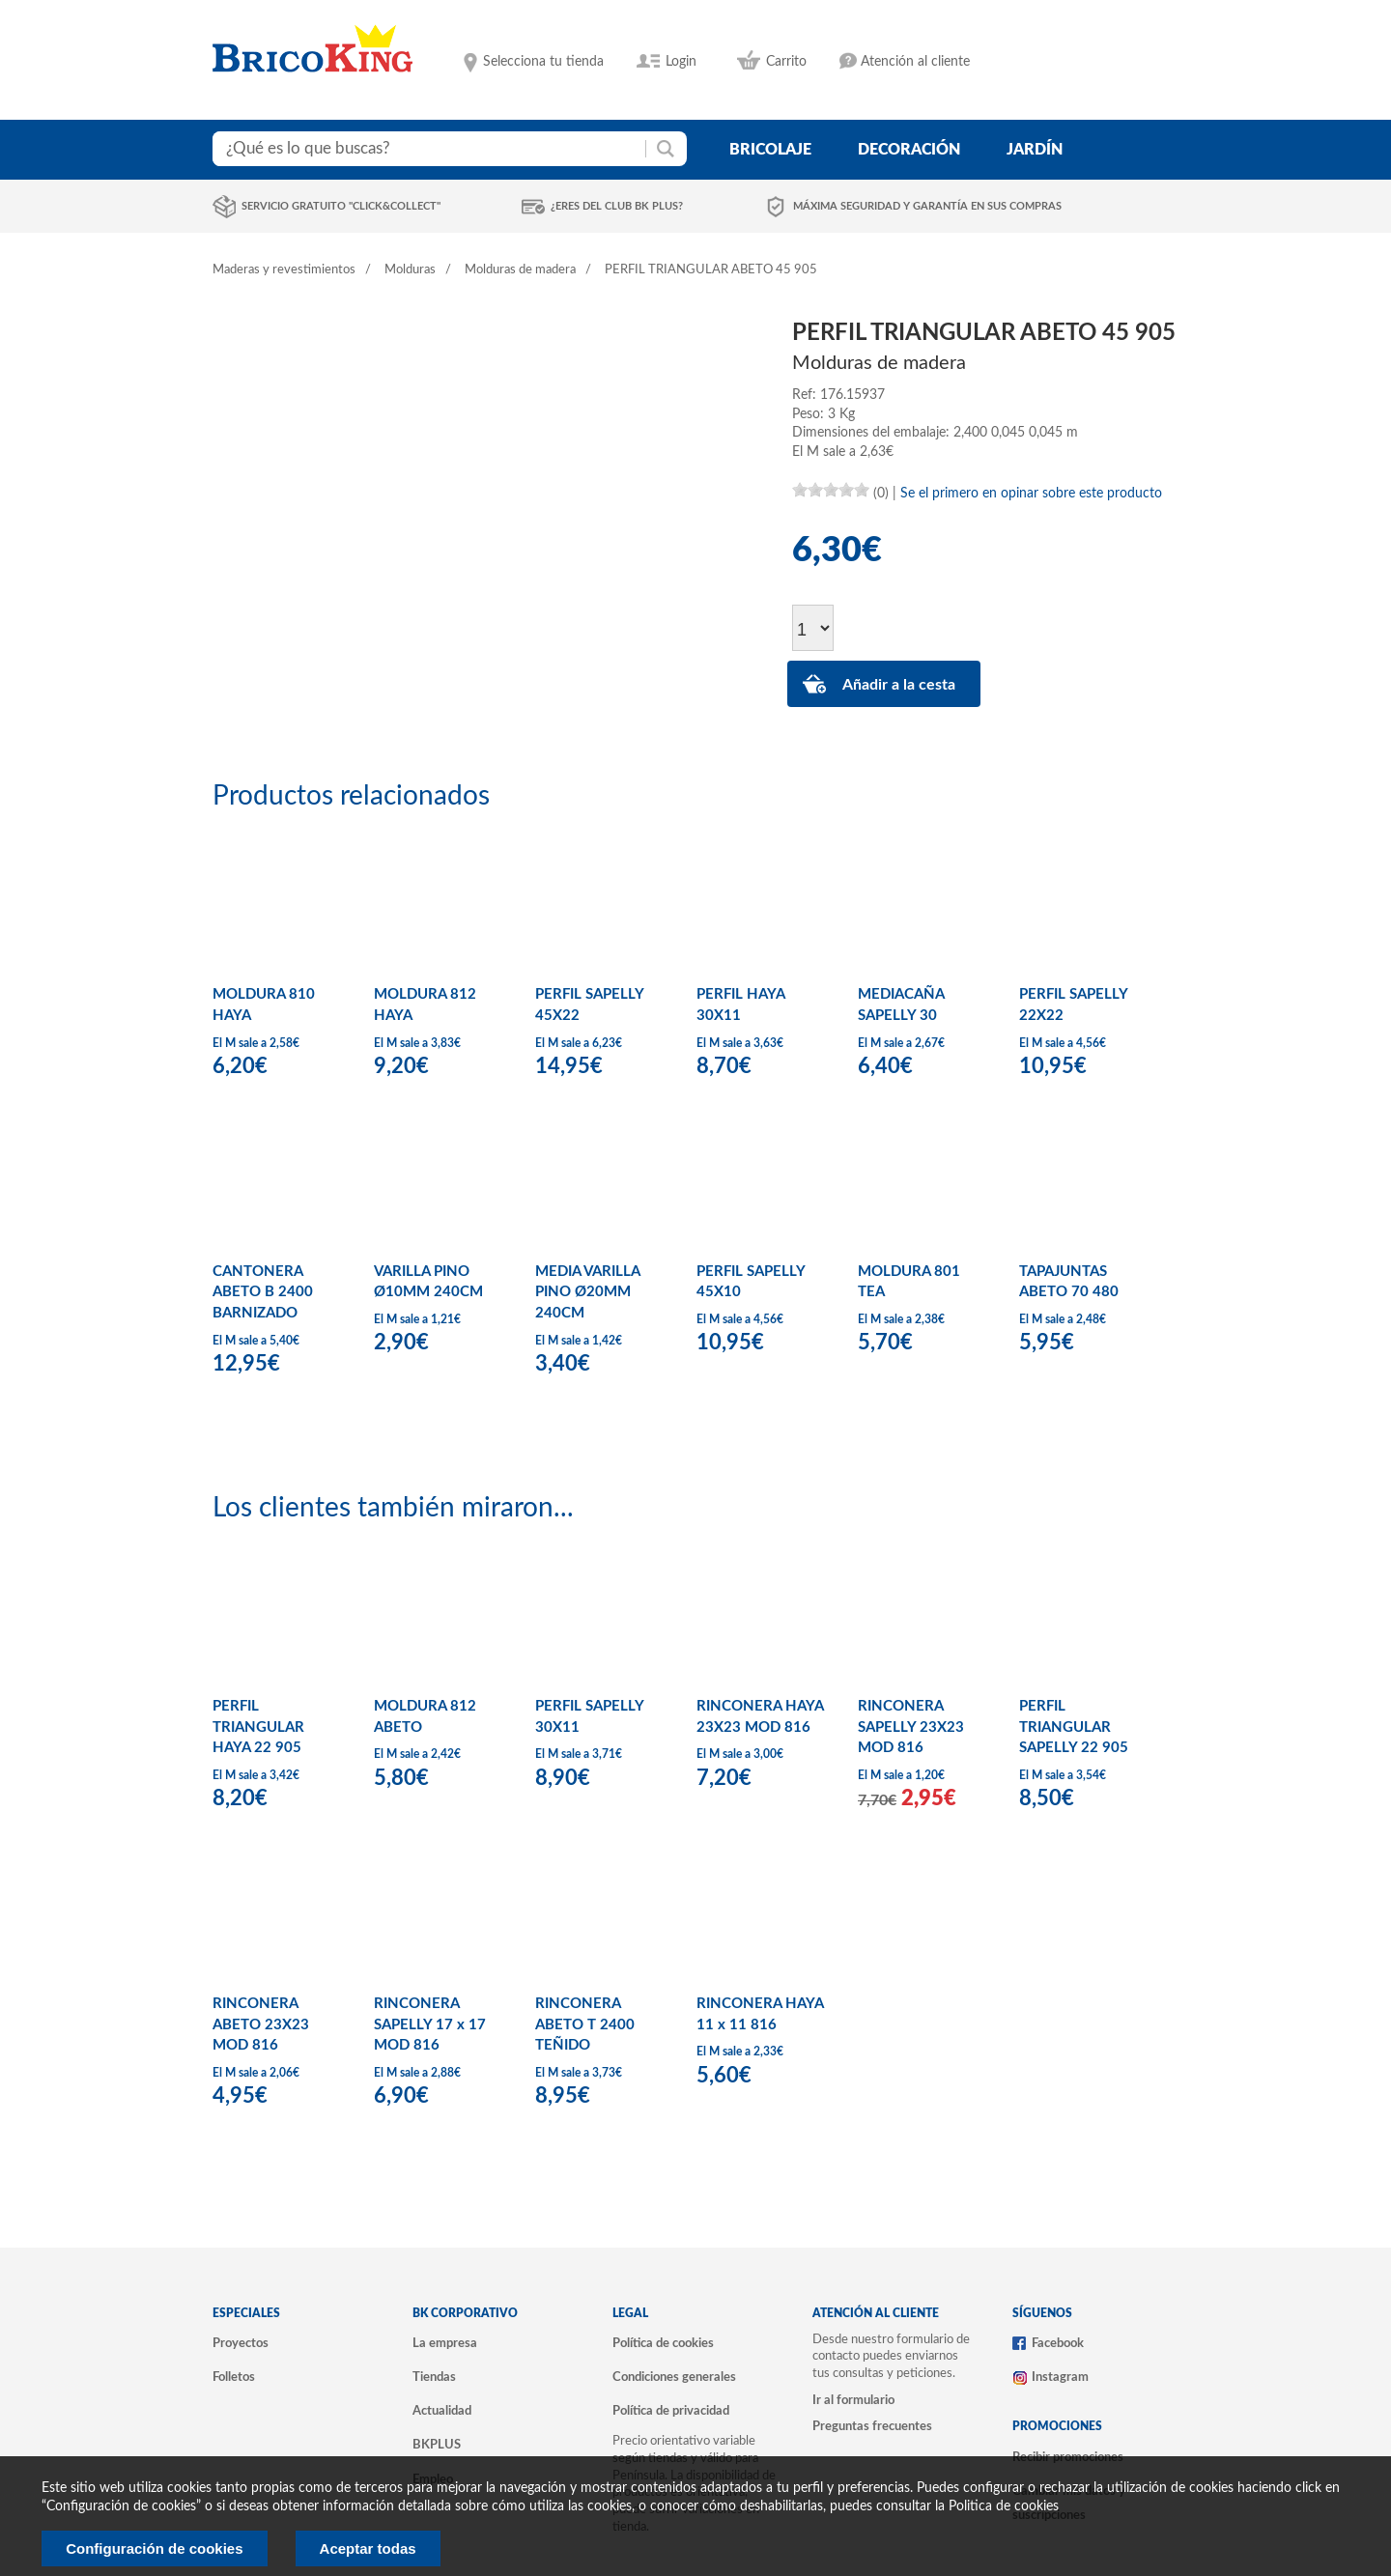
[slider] (830, 489)
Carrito (786, 62)
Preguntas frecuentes (872, 2426)
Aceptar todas (368, 2548)
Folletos (234, 2377)
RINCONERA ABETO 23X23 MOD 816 (261, 2024)
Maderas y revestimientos (284, 270)
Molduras (410, 270)
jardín (1035, 149)
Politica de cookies (1004, 2506)
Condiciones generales (674, 2377)
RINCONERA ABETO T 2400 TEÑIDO (585, 2024)
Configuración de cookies (154, 2548)
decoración (909, 149)
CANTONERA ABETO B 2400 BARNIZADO (263, 1292)
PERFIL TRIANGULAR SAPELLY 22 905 (1073, 1727)
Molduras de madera (520, 270)
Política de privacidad (670, 2411)
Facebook (1058, 2343)
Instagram (1060, 2377)
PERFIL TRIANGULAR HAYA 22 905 (258, 1727)
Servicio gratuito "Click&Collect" (340, 206)
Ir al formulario (853, 2400)
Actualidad (441, 2411)
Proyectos (241, 2343)
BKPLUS (436, 2444)
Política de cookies (663, 2343)
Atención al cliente (915, 62)
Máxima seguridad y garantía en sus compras (927, 206)
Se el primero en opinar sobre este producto (1031, 493)
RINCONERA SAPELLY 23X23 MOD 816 (911, 1727)
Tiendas (434, 2377)
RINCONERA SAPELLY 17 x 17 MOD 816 (430, 2024)
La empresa (444, 2343)
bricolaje (770, 149)
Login (681, 62)
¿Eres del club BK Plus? (617, 206)
